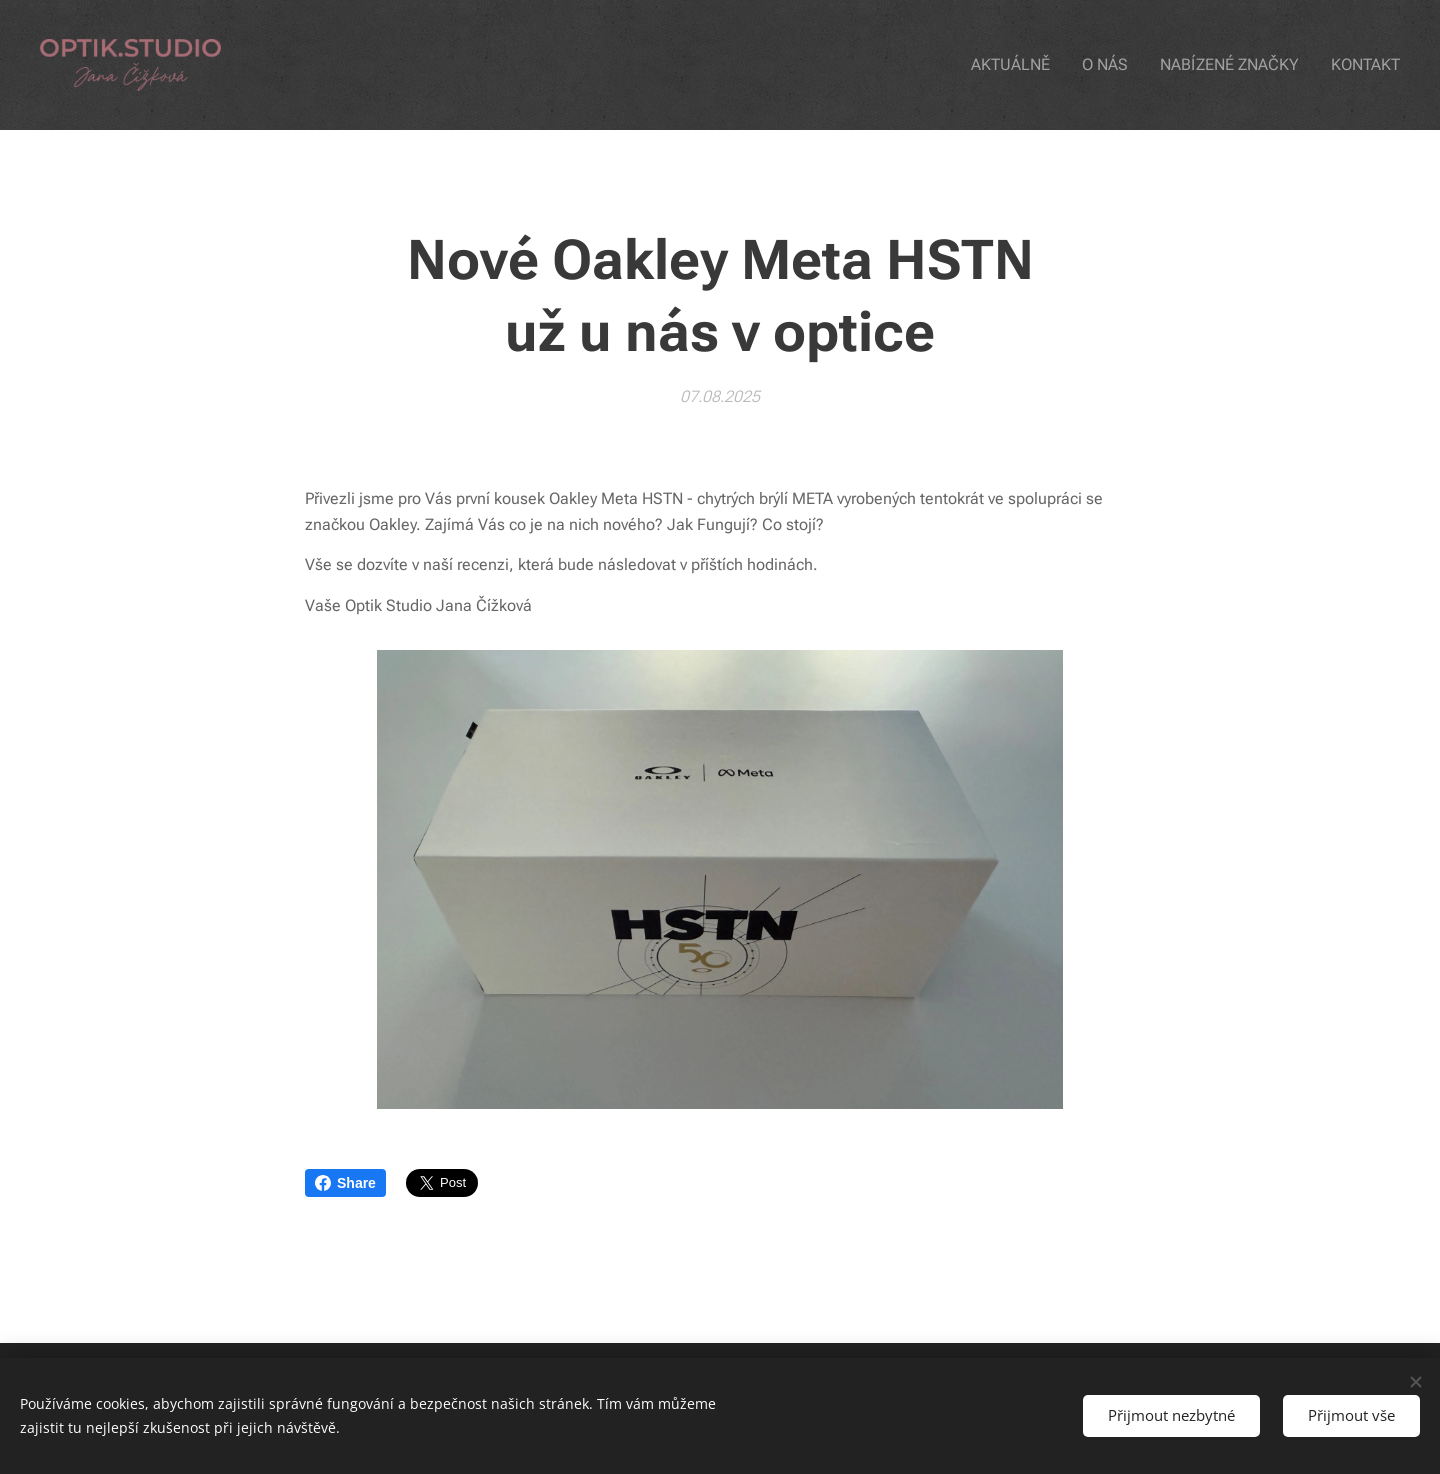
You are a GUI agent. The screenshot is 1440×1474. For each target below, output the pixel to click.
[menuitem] (1028, 65)
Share (345, 1183)
